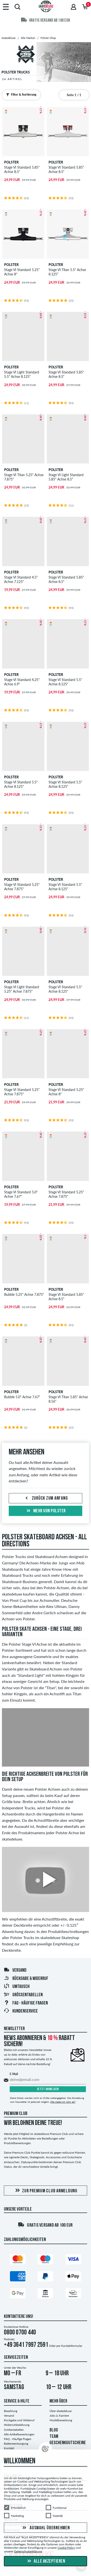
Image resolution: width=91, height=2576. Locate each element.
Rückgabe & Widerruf (26, 1978)
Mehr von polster (45, 1511)
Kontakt (9, 2448)
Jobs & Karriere (59, 2415)
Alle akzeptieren (45, 2561)
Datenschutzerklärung (28, 2551)
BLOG (54, 2430)
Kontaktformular (71, 2346)
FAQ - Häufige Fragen (26, 2003)
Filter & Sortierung (20, 94)
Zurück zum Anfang (45, 1498)
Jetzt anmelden (48, 2089)
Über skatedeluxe (61, 2411)
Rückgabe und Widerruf (19, 2420)
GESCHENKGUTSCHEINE (68, 2442)
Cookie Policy (66, 2547)
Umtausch (17, 1986)
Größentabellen (23, 1995)
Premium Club (15, 2113)
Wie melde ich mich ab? (62, 2101)
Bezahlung (10, 2411)
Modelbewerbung (61, 2420)
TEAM (54, 2436)
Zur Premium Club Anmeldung (45, 2191)
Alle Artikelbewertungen (19, 2434)
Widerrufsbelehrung (16, 2425)
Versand (15, 1970)
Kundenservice (21, 2011)
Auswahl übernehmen (45, 2528)
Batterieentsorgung (16, 2443)
